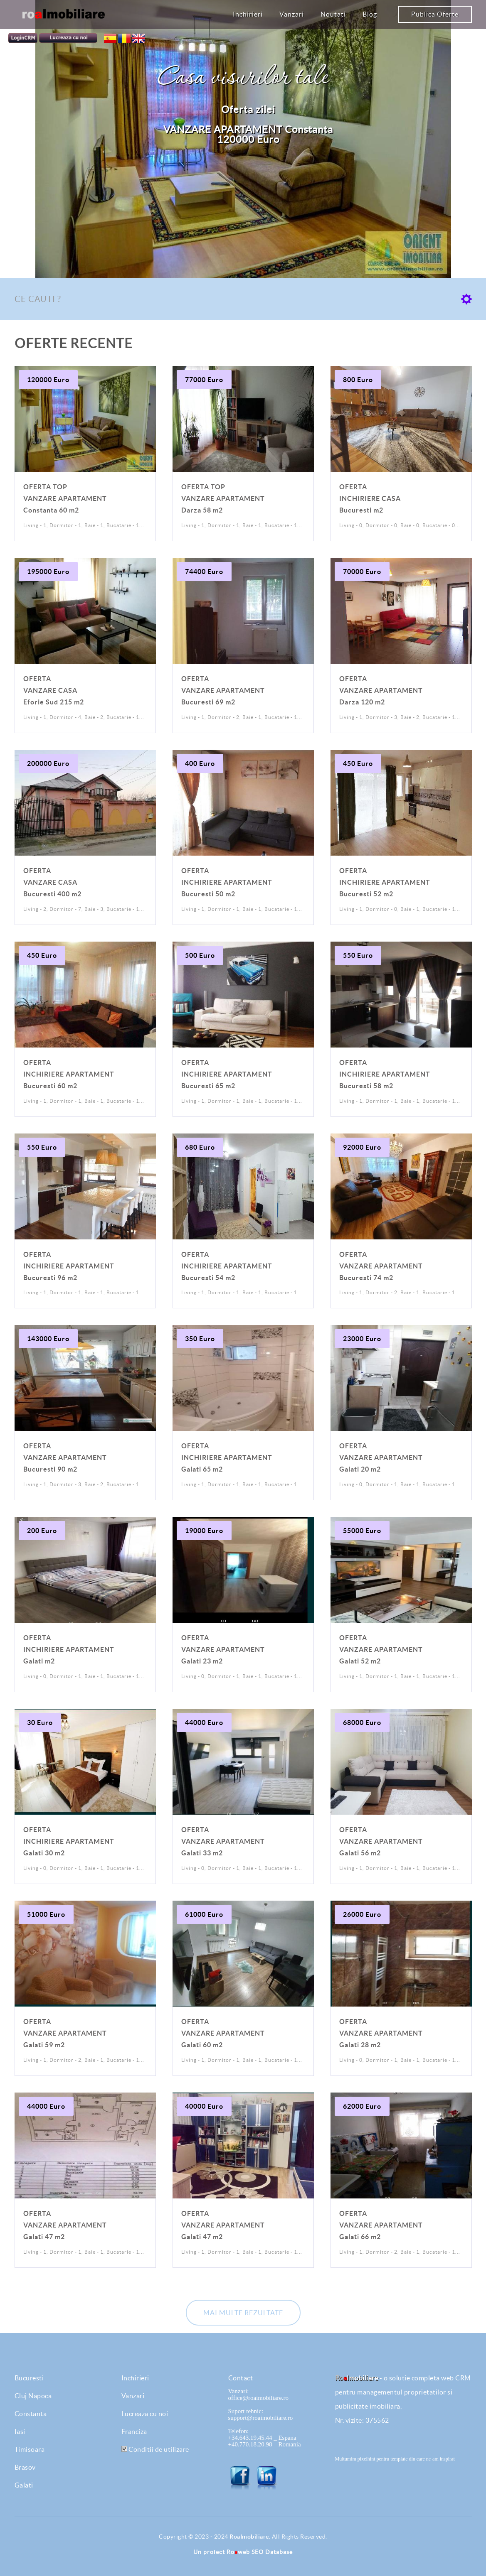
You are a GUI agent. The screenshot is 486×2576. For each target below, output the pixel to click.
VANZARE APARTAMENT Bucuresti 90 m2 (65, 1457)
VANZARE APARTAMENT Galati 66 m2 (381, 2225)
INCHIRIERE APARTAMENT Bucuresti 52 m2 (384, 882)
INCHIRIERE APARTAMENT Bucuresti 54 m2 (226, 1266)
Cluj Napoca (33, 2395)
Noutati (333, 14)
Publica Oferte (435, 14)
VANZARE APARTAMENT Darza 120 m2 (381, 690)
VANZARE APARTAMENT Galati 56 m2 (381, 1841)
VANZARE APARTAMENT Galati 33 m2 (223, 1841)
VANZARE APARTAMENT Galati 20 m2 (381, 1457)
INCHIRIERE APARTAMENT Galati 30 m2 (68, 1841)
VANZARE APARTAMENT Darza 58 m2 (223, 498)
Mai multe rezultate (243, 2312)
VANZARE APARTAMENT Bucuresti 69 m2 (223, 690)
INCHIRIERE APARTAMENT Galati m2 (68, 1649)
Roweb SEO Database (260, 2552)
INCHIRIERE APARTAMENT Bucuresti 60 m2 (68, 1074)
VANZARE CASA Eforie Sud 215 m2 (53, 690)
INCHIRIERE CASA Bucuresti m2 (370, 498)
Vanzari (291, 14)
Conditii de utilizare (155, 2449)
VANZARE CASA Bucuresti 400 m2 (52, 882)
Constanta (31, 2413)
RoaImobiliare (249, 2536)
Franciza (134, 2431)
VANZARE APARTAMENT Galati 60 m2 (223, 2033)
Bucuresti (29, 2378)
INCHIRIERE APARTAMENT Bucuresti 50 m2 (226, 882)
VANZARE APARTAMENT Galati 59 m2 (65, 2033)
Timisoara (30, 2449)
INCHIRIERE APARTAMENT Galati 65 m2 (226, 1457)
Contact (240, 2378)
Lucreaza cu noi (144, 2413)
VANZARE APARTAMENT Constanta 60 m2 (65, 498)
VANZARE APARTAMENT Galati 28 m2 (381, 2033)
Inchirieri (248, 14)
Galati (24, 2485)
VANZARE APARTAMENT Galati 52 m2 (381, 1649)
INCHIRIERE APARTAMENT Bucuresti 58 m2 (384, 1074)
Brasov (25, 2467)
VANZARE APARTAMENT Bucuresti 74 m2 (381, 1266)
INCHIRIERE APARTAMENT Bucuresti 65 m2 (226, 1074)
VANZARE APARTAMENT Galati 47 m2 (65, 2225)
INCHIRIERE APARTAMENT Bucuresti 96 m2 (68, 1266)
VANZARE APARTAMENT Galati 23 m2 (223, 1649)
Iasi (20, 2431)
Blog (370, 14)
